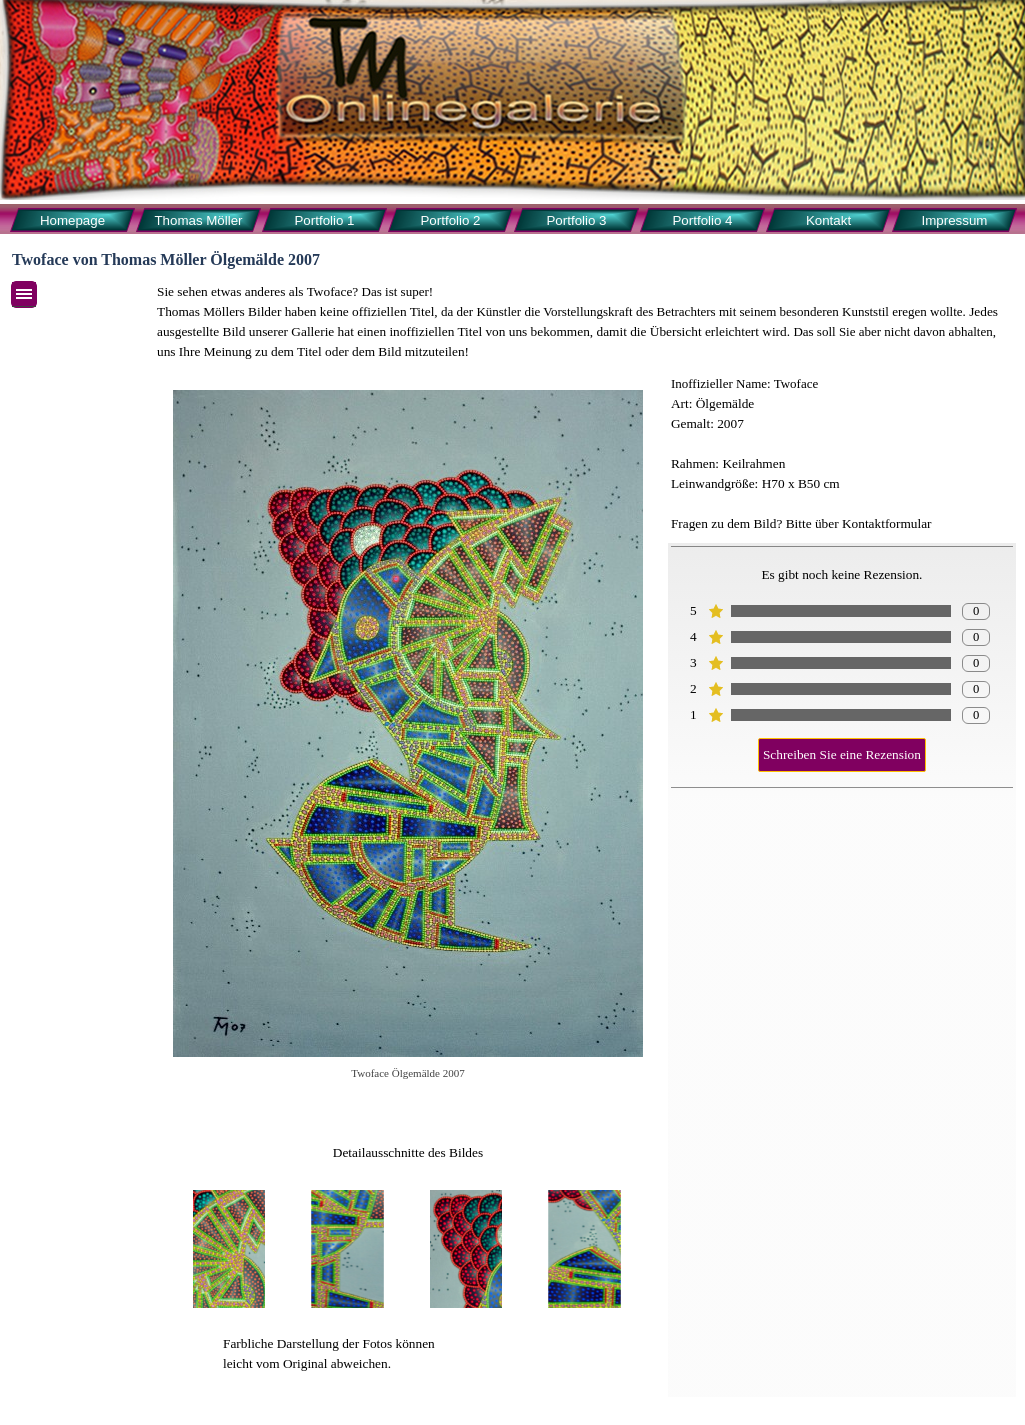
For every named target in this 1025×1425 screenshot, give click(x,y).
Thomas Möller (198, 220)
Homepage (72, 220)
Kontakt (828, 220)
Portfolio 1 (324, 220)
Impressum (955, 220)
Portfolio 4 (702, 220)
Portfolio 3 (576, 220)
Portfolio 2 (450, 220)
